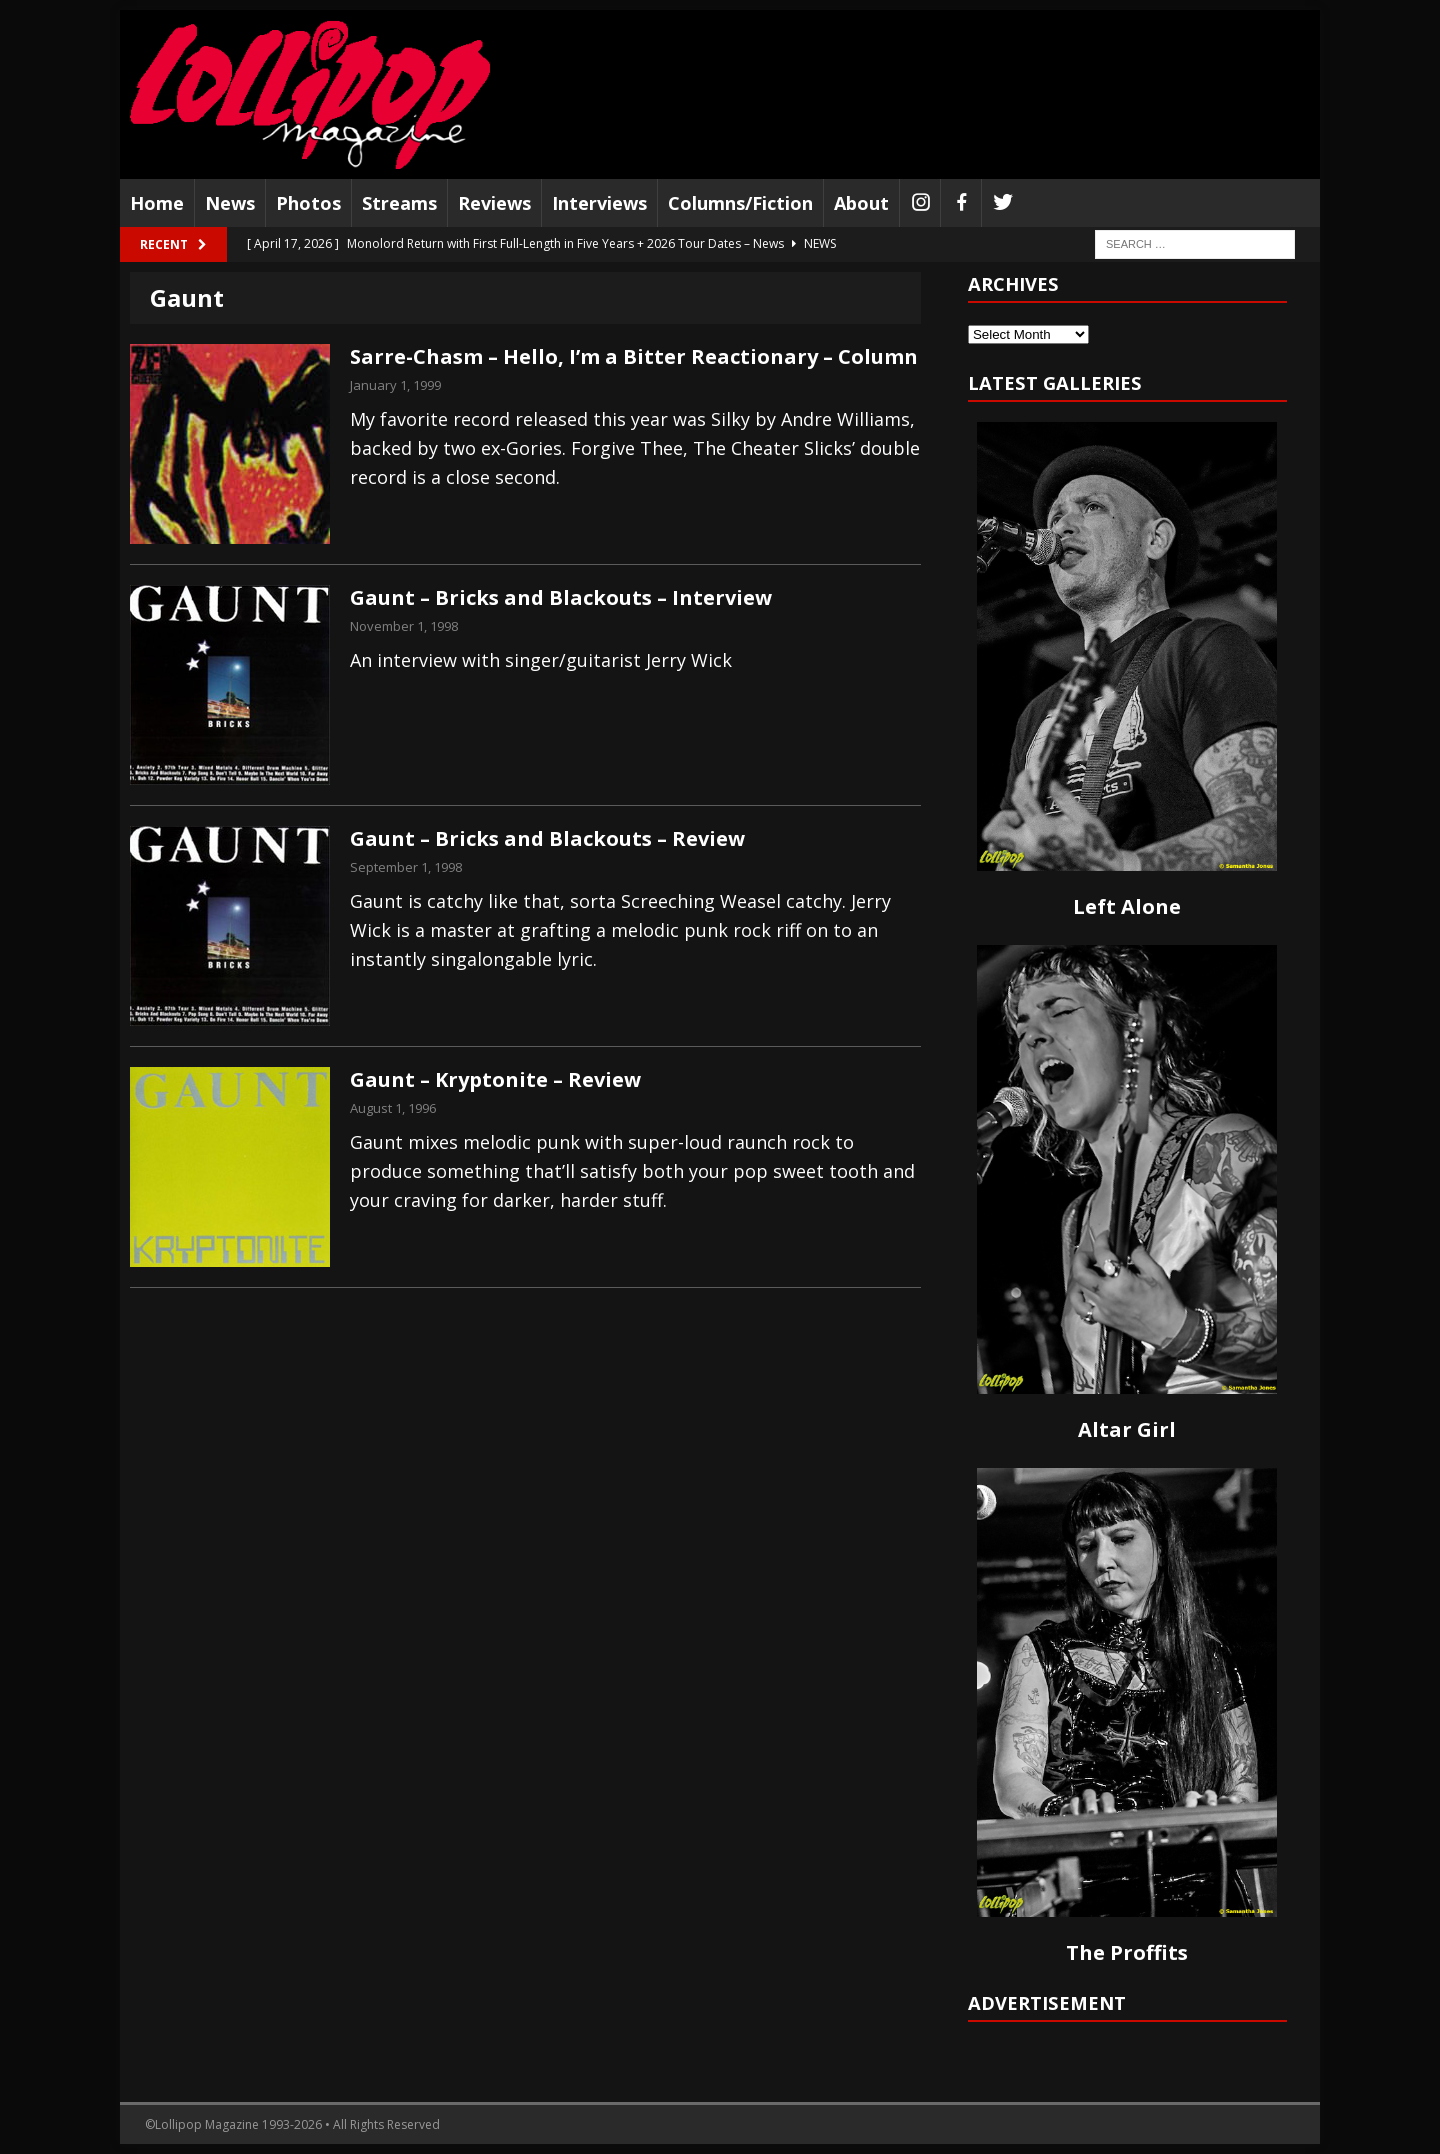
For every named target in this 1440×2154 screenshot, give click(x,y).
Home (157, 203)
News (230, 203)
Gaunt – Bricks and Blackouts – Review (547, 838)
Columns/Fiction (740, 203)
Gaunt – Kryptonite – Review (495, 1079)
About (861, 203)
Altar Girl (1127, 1429)
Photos (308, 203)
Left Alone (1127, 906)
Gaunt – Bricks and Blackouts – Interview (561, 597)
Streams (399, 203)
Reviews (494, 203)
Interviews (599, 203)
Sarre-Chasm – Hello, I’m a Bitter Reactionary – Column (634, 356)
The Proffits (1127, 1952)
